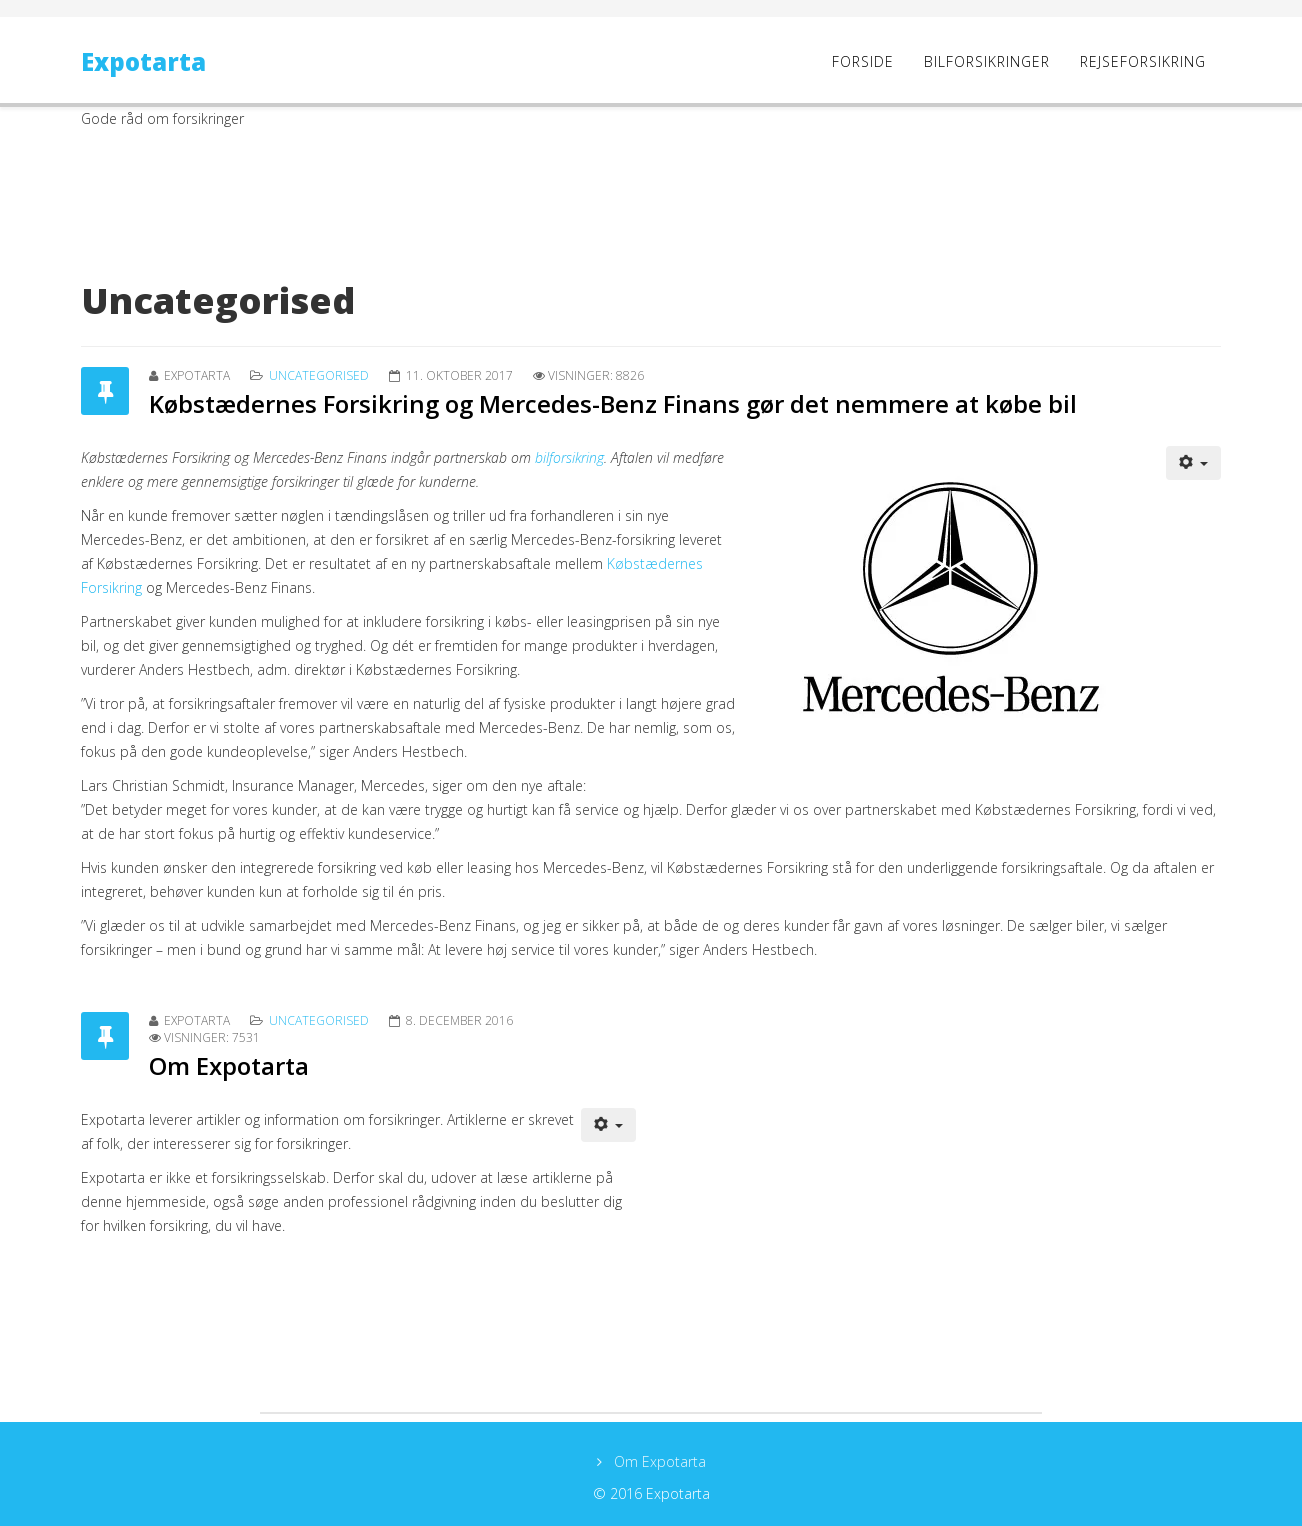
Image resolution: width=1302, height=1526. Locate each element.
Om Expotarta (229, 1065)
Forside (863, 61)
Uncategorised (319, 375)
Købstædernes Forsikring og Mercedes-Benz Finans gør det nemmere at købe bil (613, 403)
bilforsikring (569, 457)
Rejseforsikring (1143, 61)
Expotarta (143, 61)
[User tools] (1194, 463)
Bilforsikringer (987, 61)
